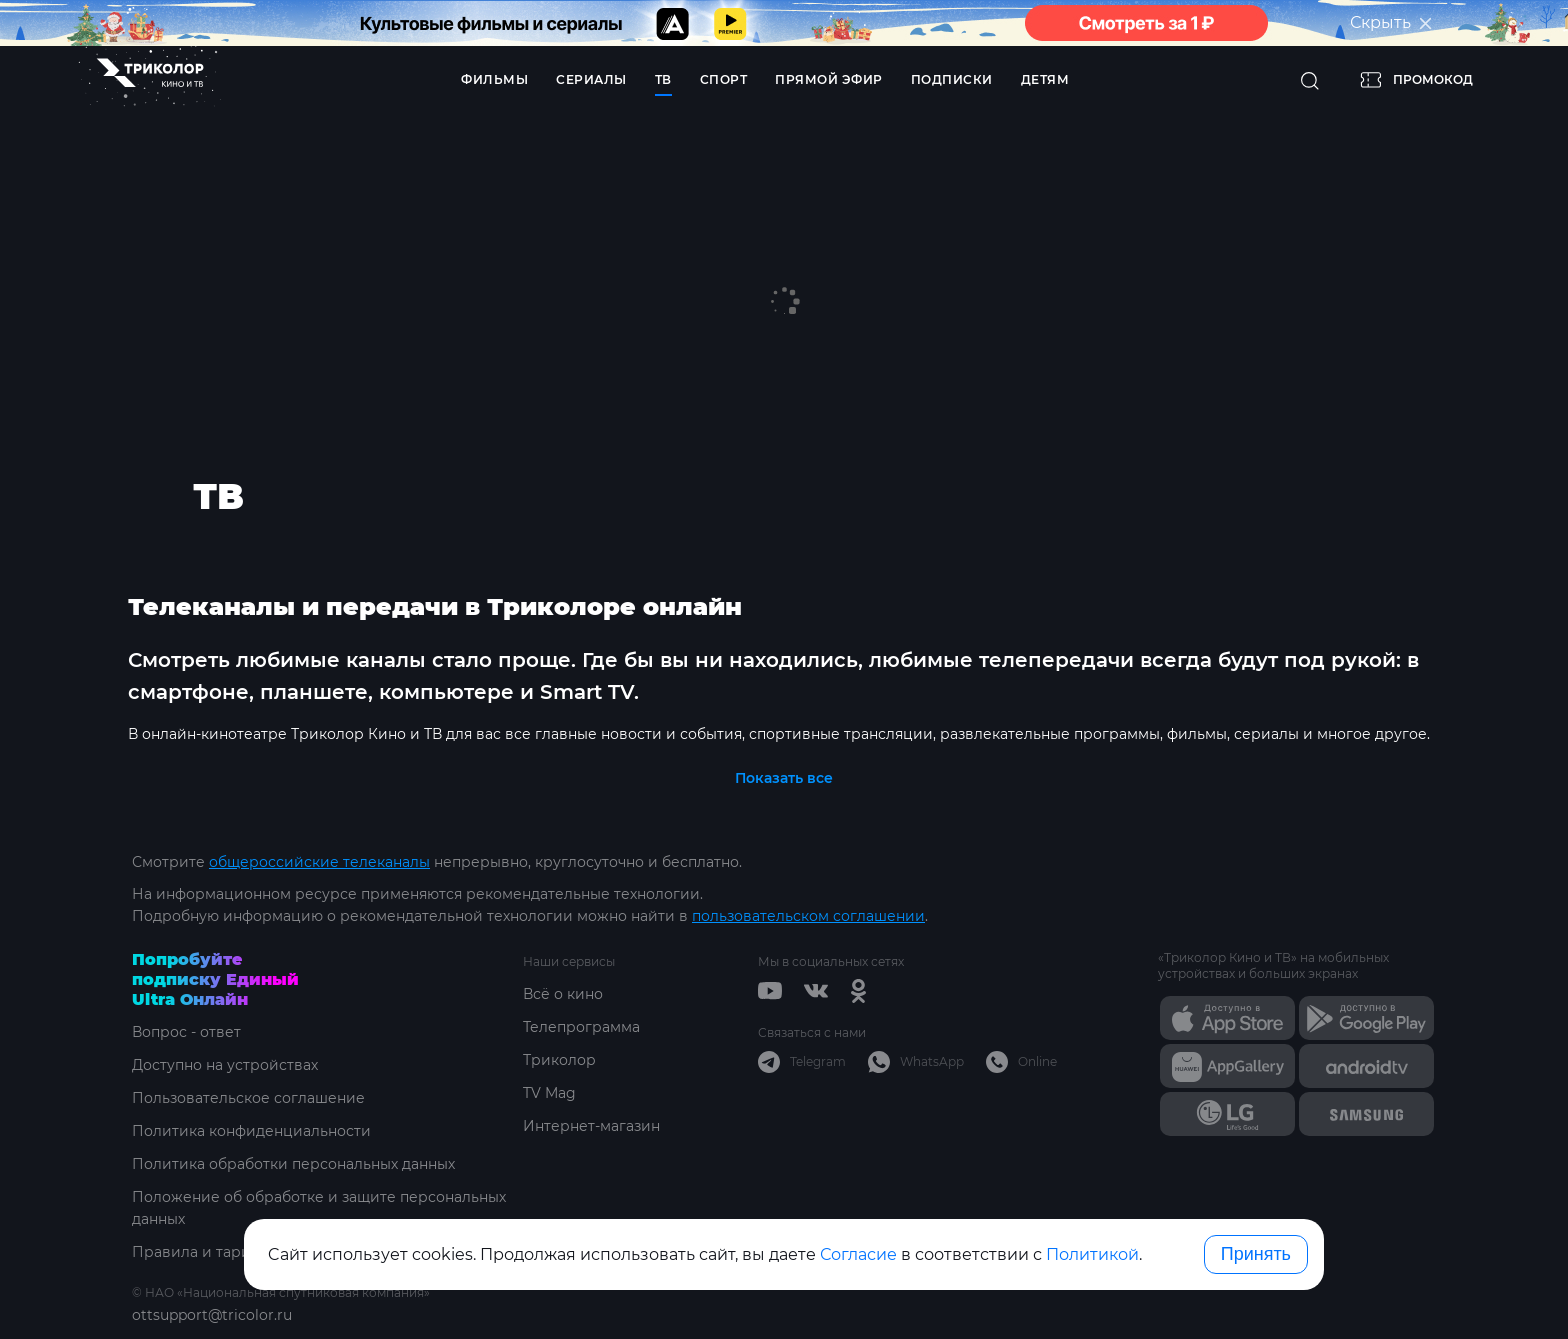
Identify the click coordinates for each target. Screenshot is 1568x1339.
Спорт (724, 79)
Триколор (559, 1060)
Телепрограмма (581, 1027)
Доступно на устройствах (225, 1065)
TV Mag (549, 1093)
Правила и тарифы (202, 1252)
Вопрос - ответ (186, 1032)
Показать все (784, 778)
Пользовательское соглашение (248, 1098)
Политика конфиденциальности (251, 1131)
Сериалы (591, 79)
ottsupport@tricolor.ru (212, 1315)
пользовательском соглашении (808, 916)
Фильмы (494, 79)
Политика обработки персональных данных (293, 1164)
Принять (1256, 1254)
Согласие (858, 1254)
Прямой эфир (829, 79)
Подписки (952, 79)
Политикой (1092, 1254)
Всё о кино (563, 994)
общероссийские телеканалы (319, 862)
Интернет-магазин (591, 1126)
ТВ (663, 79)
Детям (1045, 79)
